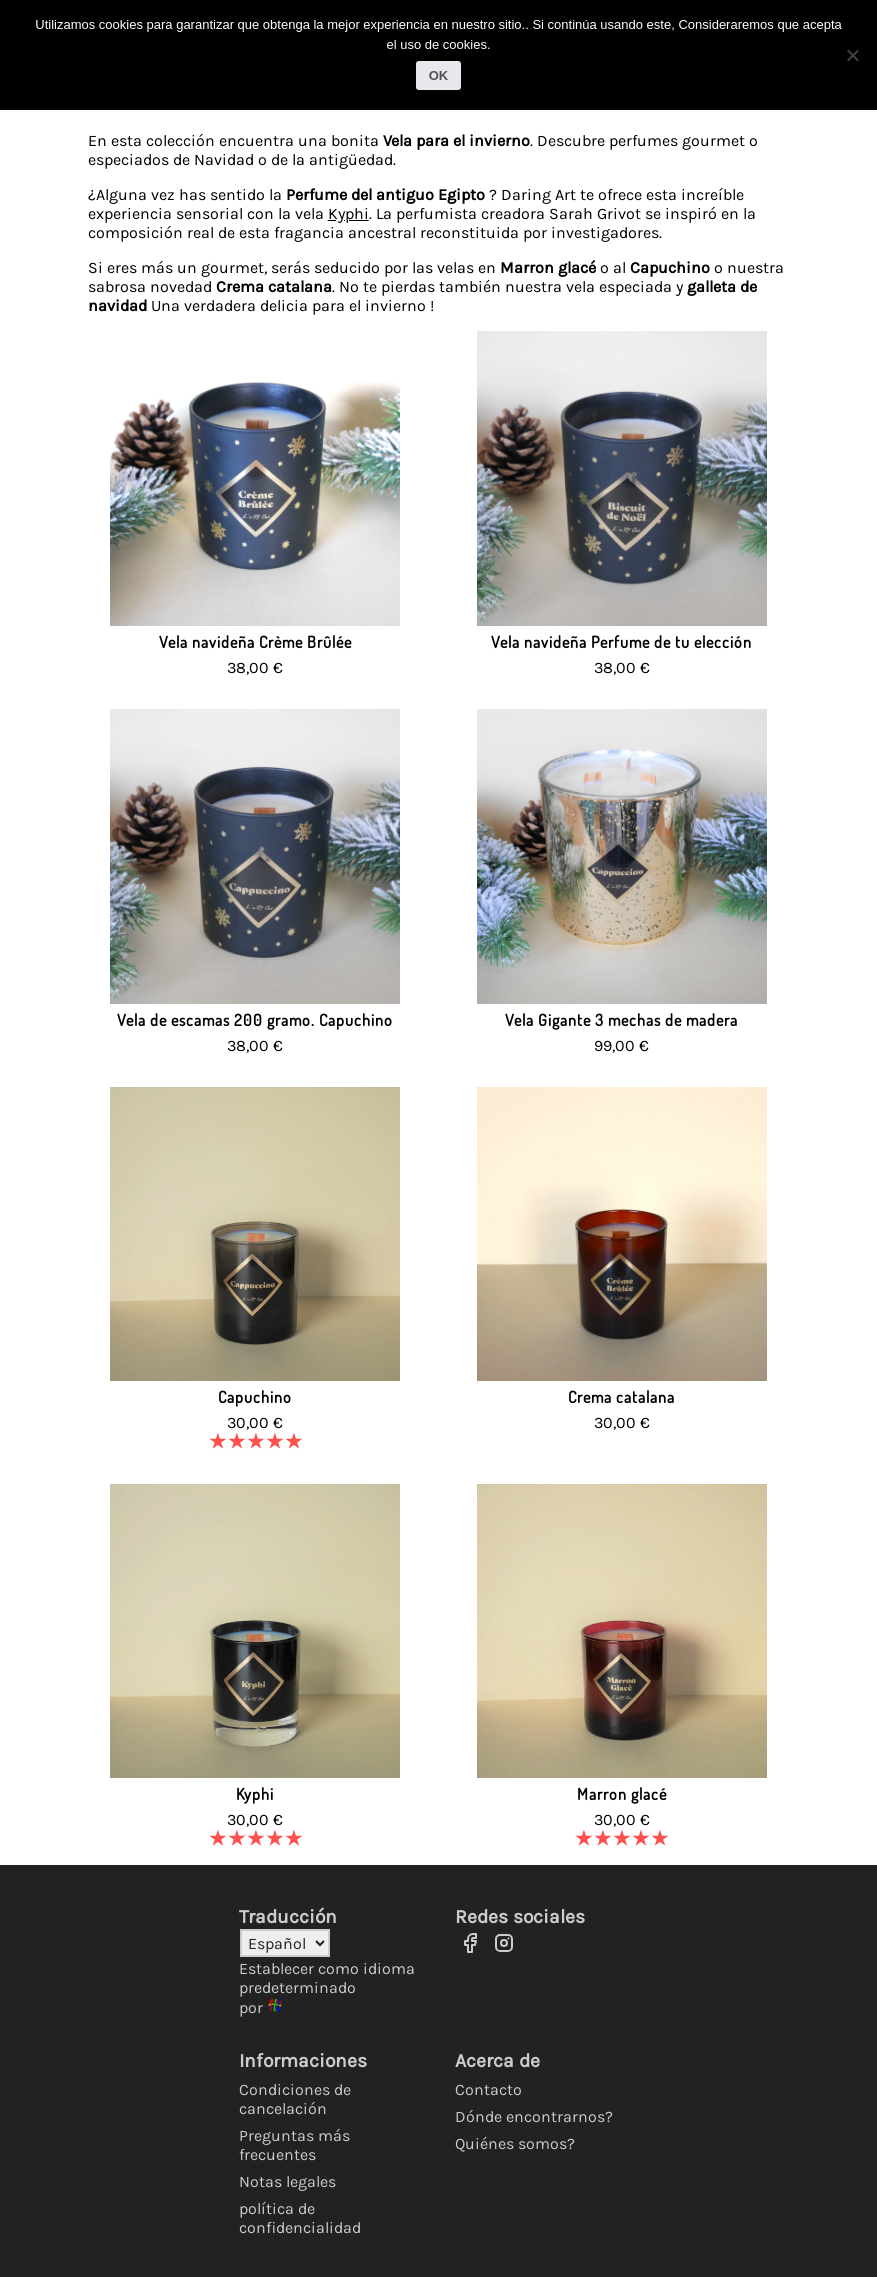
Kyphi (348, 213)
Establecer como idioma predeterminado (327, 1978)
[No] (852, 55)
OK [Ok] (439, 75)
